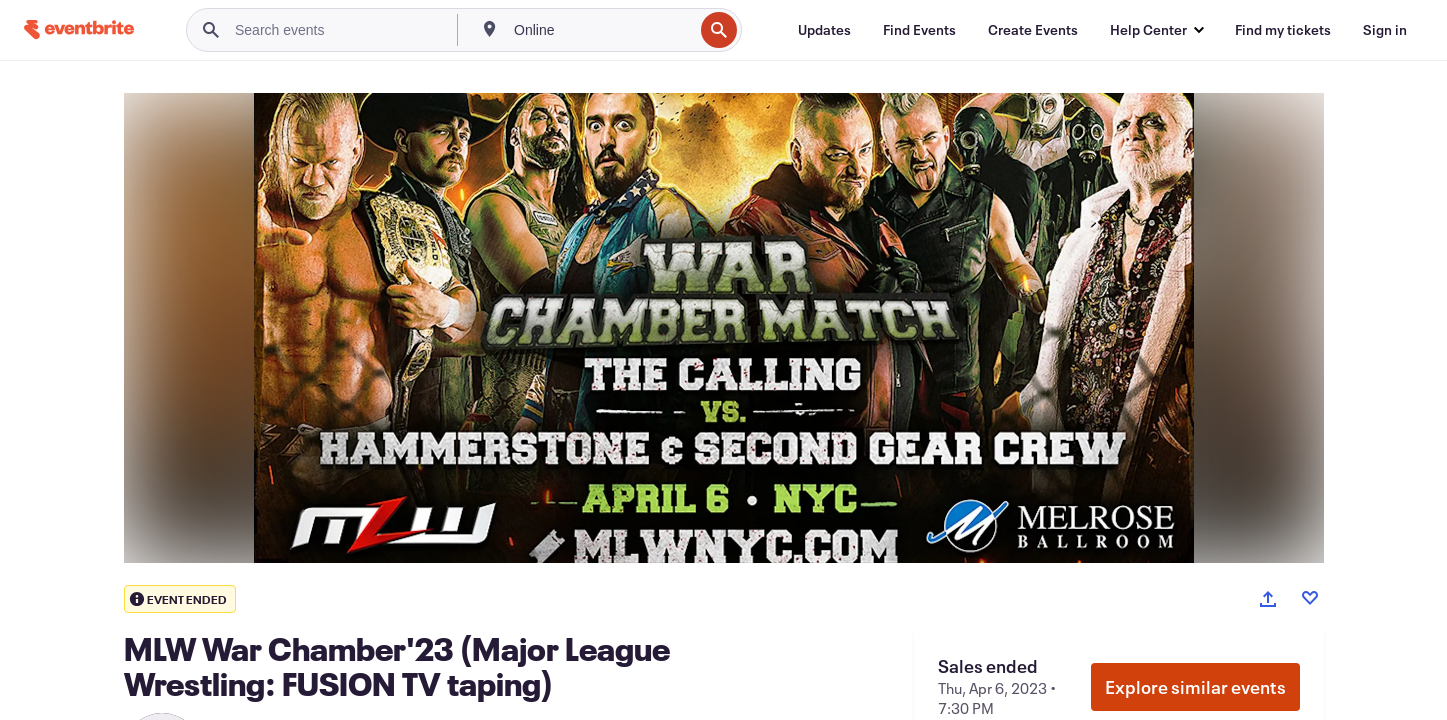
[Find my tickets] (1283, 30)
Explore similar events (1195, 687)
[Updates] (824, 30)
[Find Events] (919, 30)
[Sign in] (1385, 30)
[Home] (79, 29)
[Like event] (1310, 598)
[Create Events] (1033, 30)
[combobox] (601, 30)
